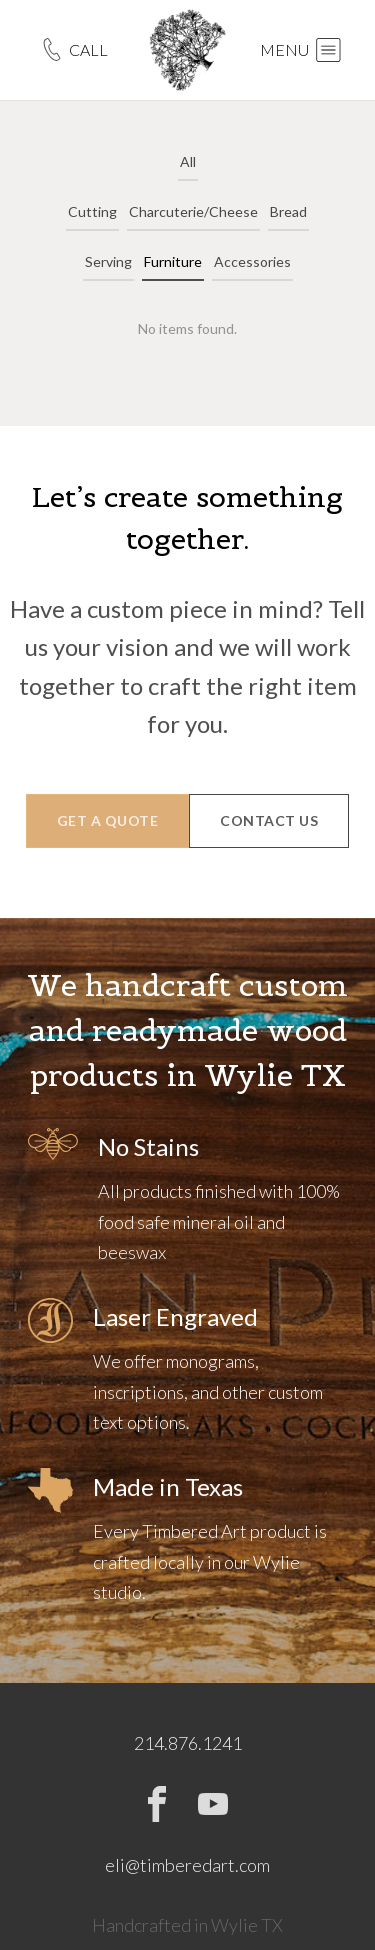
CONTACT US (269, 820)
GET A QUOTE (108, 820)
